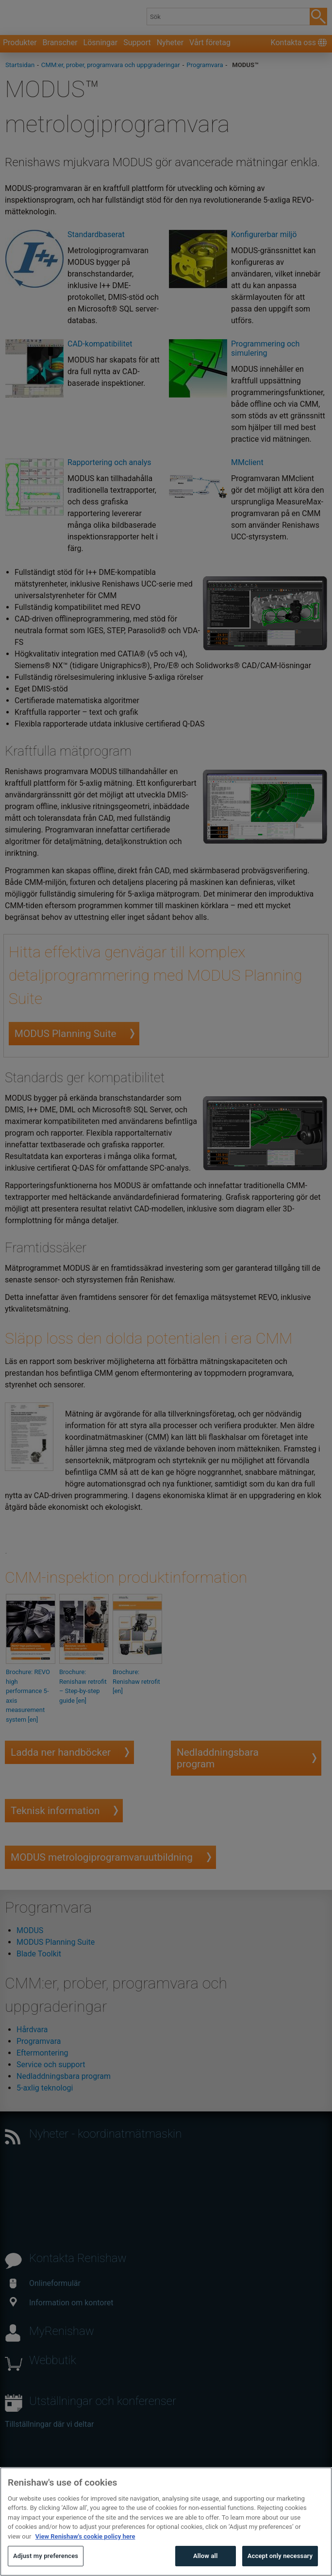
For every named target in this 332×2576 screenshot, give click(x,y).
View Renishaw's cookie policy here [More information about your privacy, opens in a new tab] (85, 2556)
